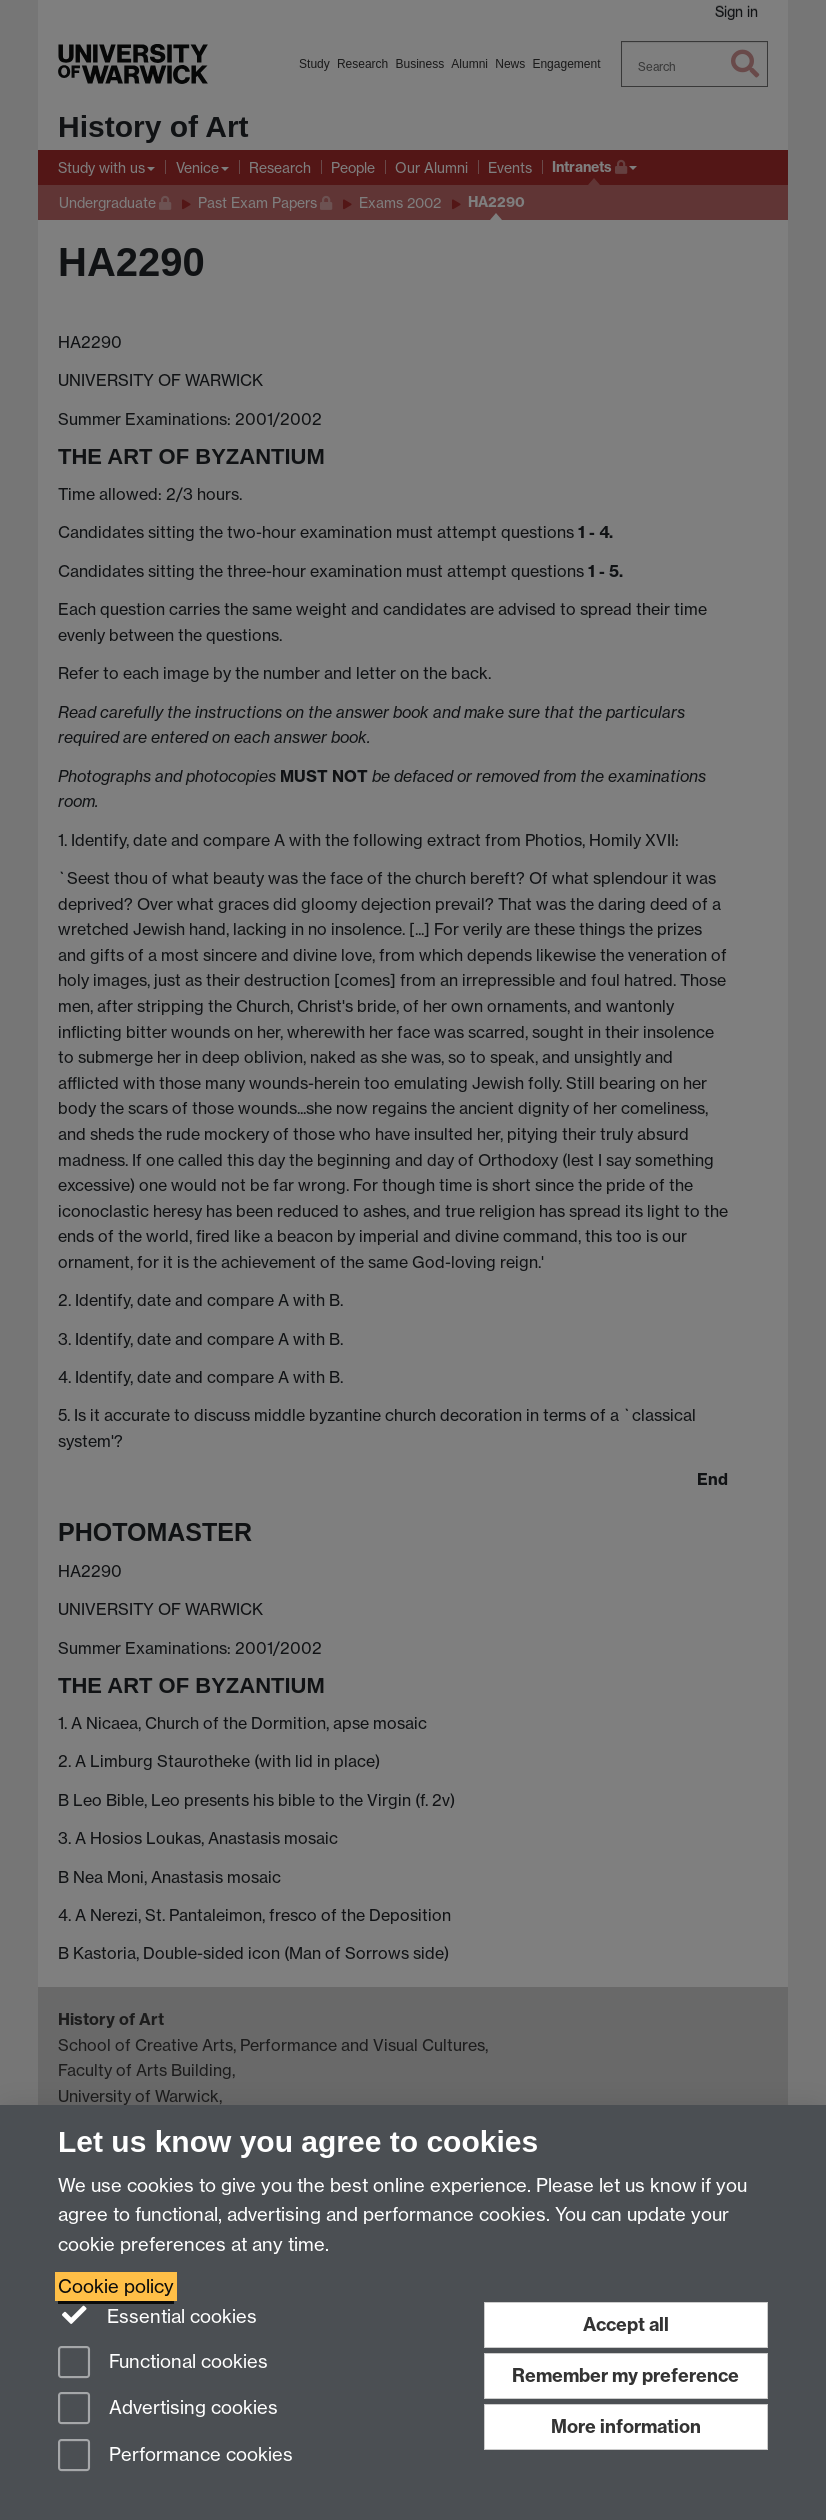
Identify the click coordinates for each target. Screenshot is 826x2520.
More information (626, 2426)
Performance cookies (175, 2456)
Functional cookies (163, 2363)
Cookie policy (116, 2286)
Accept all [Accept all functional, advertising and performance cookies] (626, 2324)
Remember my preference (625, 2375)
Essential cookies (157, 2315)
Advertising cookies (168, 2409)
